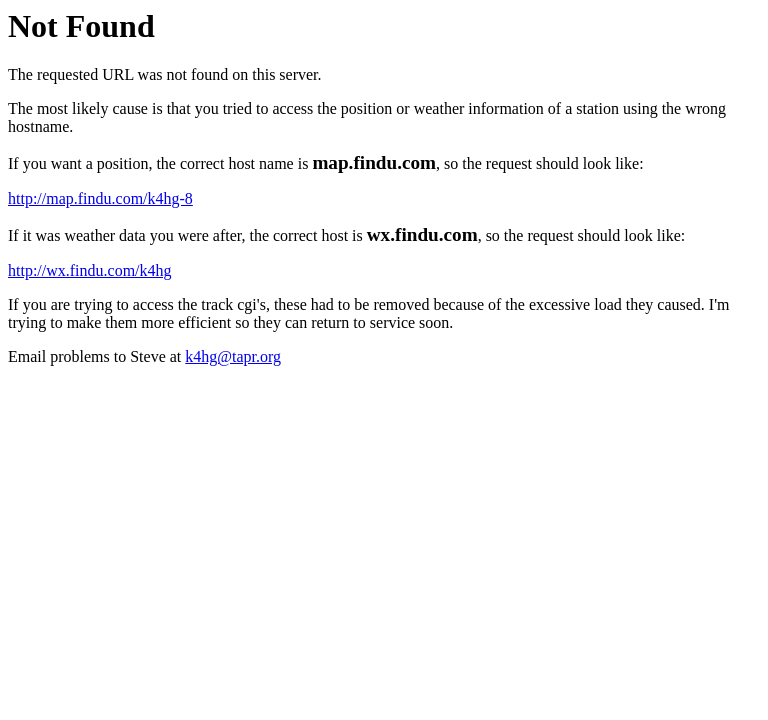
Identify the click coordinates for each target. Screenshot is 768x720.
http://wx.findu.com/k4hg (90, 270)
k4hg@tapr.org (233, 356)
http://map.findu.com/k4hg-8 (100, 198)
